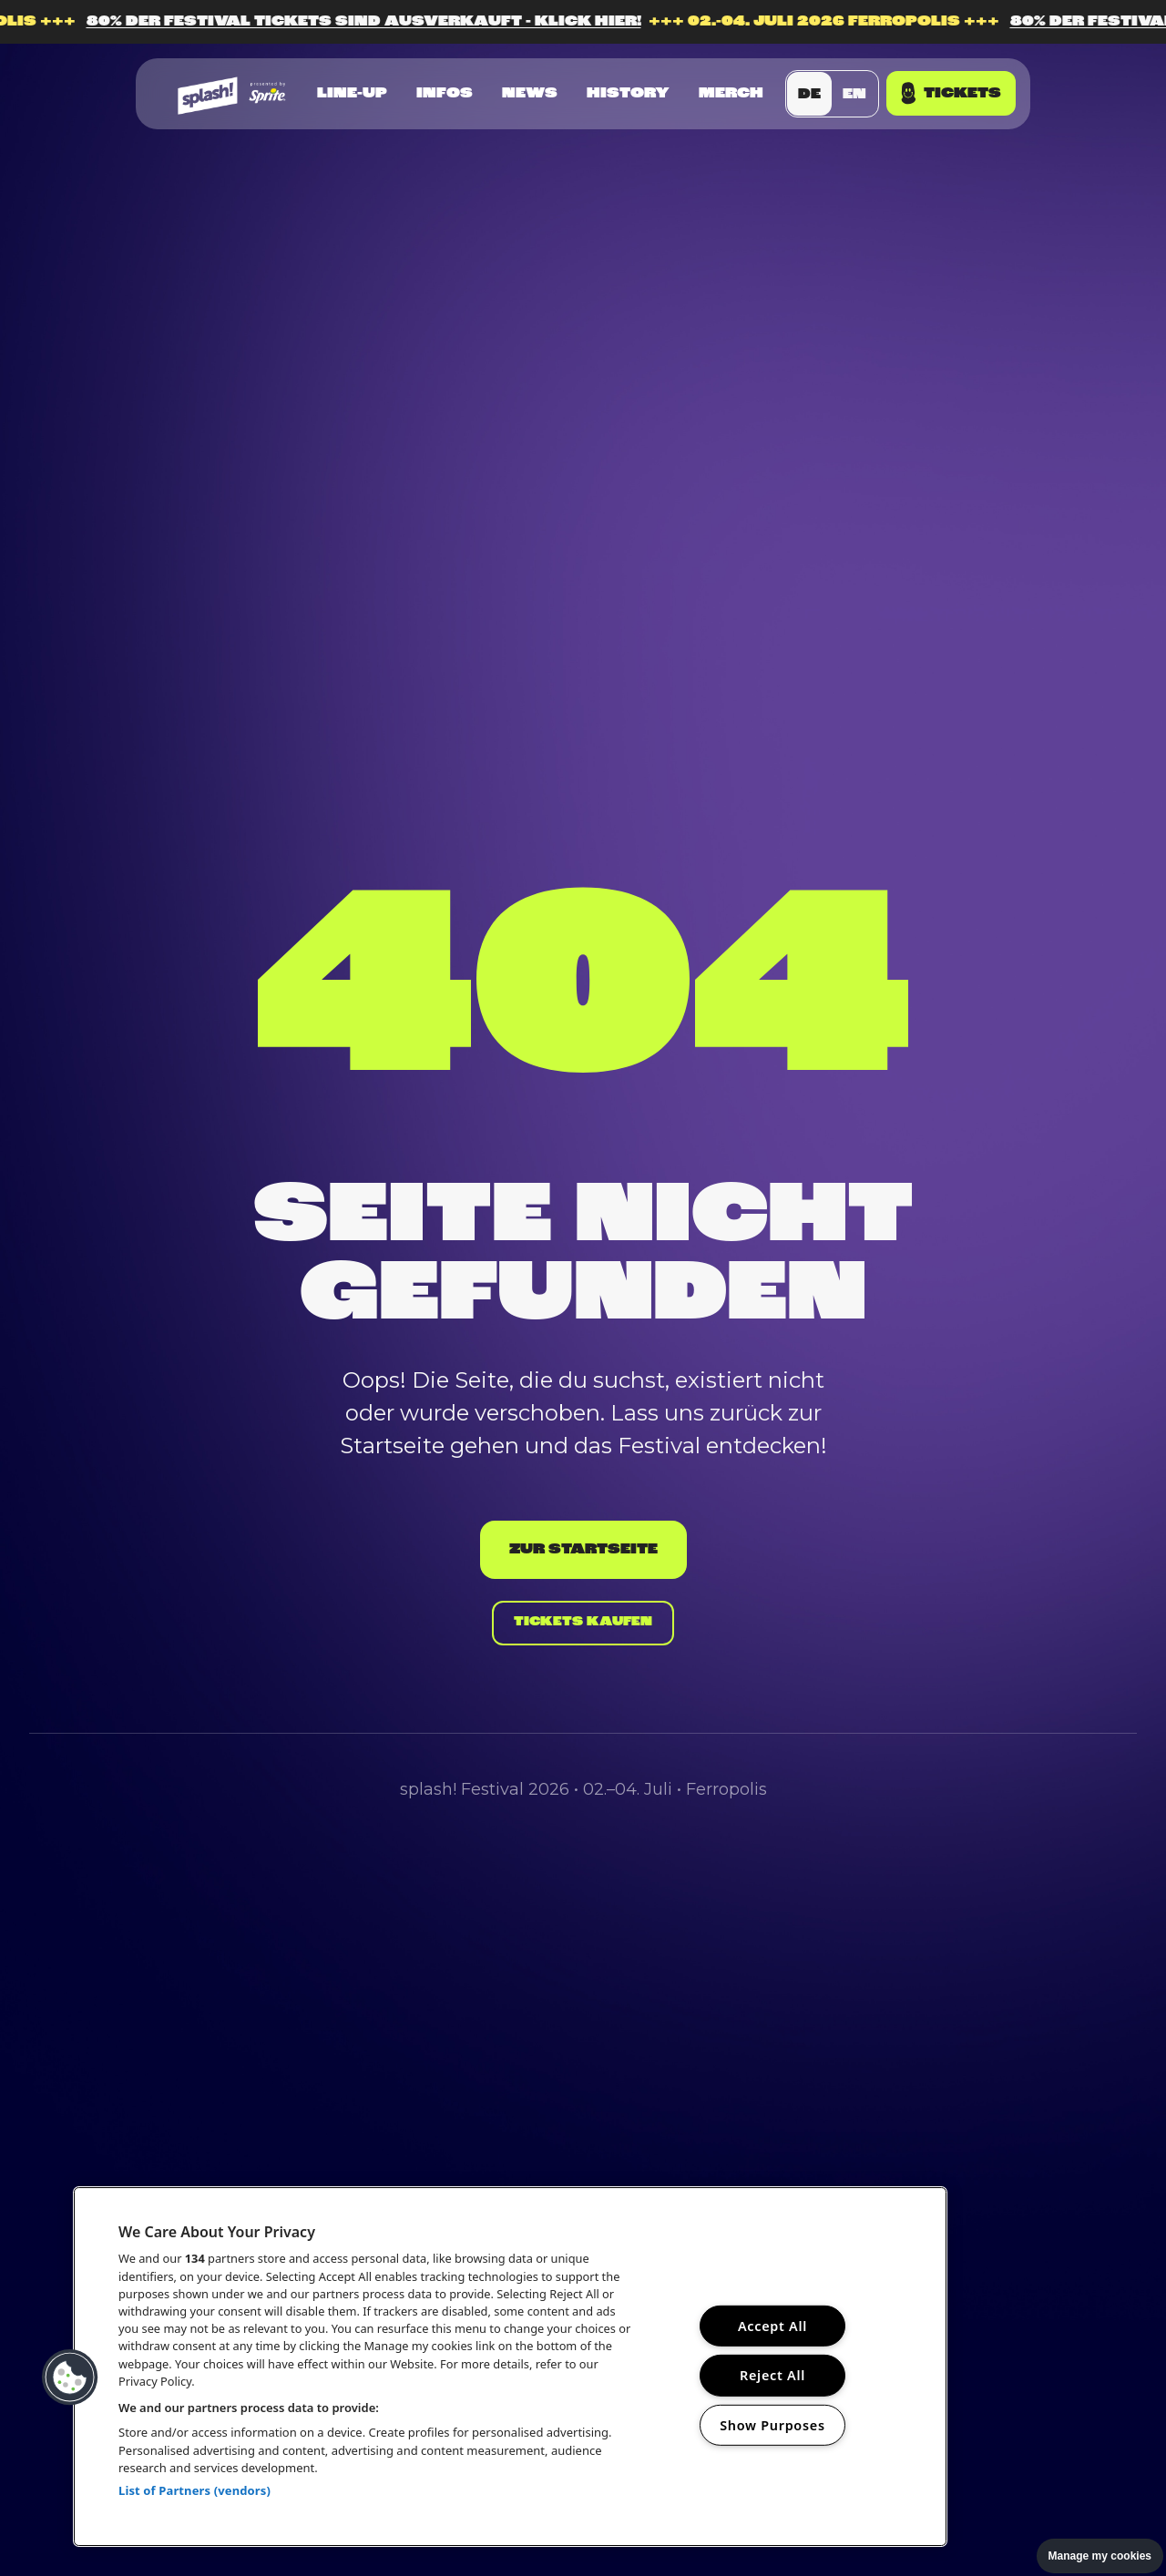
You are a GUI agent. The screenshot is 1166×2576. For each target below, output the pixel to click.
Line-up (352, 94)
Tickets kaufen (583, 1624)
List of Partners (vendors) (194, 2490)
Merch (731, 94)
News (529, 94)
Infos (444, 94)
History (628, 94)
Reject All (772, 2375)
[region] (510, 2366)
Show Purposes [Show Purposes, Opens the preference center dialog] (772, 2425)
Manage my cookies (1099, 2556)
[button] (70, 2377)
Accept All (772, 2326)
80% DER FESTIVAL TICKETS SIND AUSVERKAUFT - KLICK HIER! (599, 22)
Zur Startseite (583, 1542)
